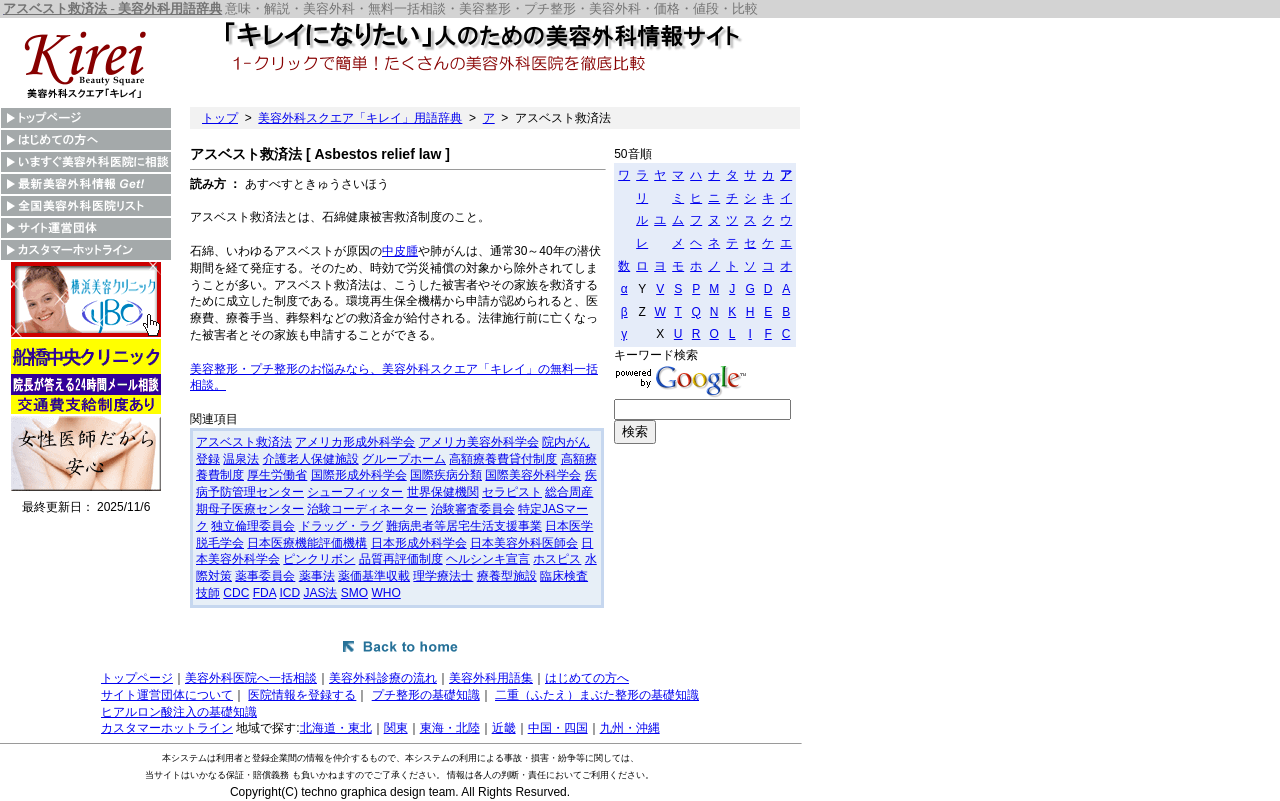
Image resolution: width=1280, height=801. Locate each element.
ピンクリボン (319, 559)
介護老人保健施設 (311, 459)
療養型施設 (507, 576)
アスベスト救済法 (244, 442)
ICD (289, 593)
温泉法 (241, 459)
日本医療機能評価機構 (307, 543)
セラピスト (512, 492)
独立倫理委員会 (253, 526)
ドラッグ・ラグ (341, 526)
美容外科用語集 (491, 678)
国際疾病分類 (446, 475)
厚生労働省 (277, 475)
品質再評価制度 (401, 559)
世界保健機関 (443, 492)
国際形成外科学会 (359, 475)
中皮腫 (400, 251)
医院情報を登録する (302, 695)
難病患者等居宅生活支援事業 (464, 526)
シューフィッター (355, 492)
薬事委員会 (265, 576)
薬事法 (317, 576)
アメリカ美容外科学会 (479, 442)
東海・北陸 (450, 728)
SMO (354, 593)
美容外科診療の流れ (383, 678)
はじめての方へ (587, 678)
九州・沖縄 (630, 728)
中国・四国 (558, 728)
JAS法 (320, 593)
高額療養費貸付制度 (503, 459)
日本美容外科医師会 (524, 543)
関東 (396, 728)
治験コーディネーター (367, 509)
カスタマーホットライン (167, 728)
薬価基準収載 (374, 576)
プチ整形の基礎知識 (426, 695)
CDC (236, 593)
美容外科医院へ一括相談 (251, 678)
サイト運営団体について (167, 695)
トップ (220, 118)
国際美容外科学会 (533, 475)
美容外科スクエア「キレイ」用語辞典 (360, 118)
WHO (385, 593)
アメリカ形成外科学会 (355, 442)
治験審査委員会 (473, 509)
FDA (264, 593)
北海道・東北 (336, 728)
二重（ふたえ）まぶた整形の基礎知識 (597, 695)
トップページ (137, 678)
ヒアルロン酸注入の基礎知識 (179, 712)
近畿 (504, 728)
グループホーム (404, 459)
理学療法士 (443, 576)
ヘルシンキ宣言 (488, 559)
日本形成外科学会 (419, 543)
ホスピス (557, 559)
